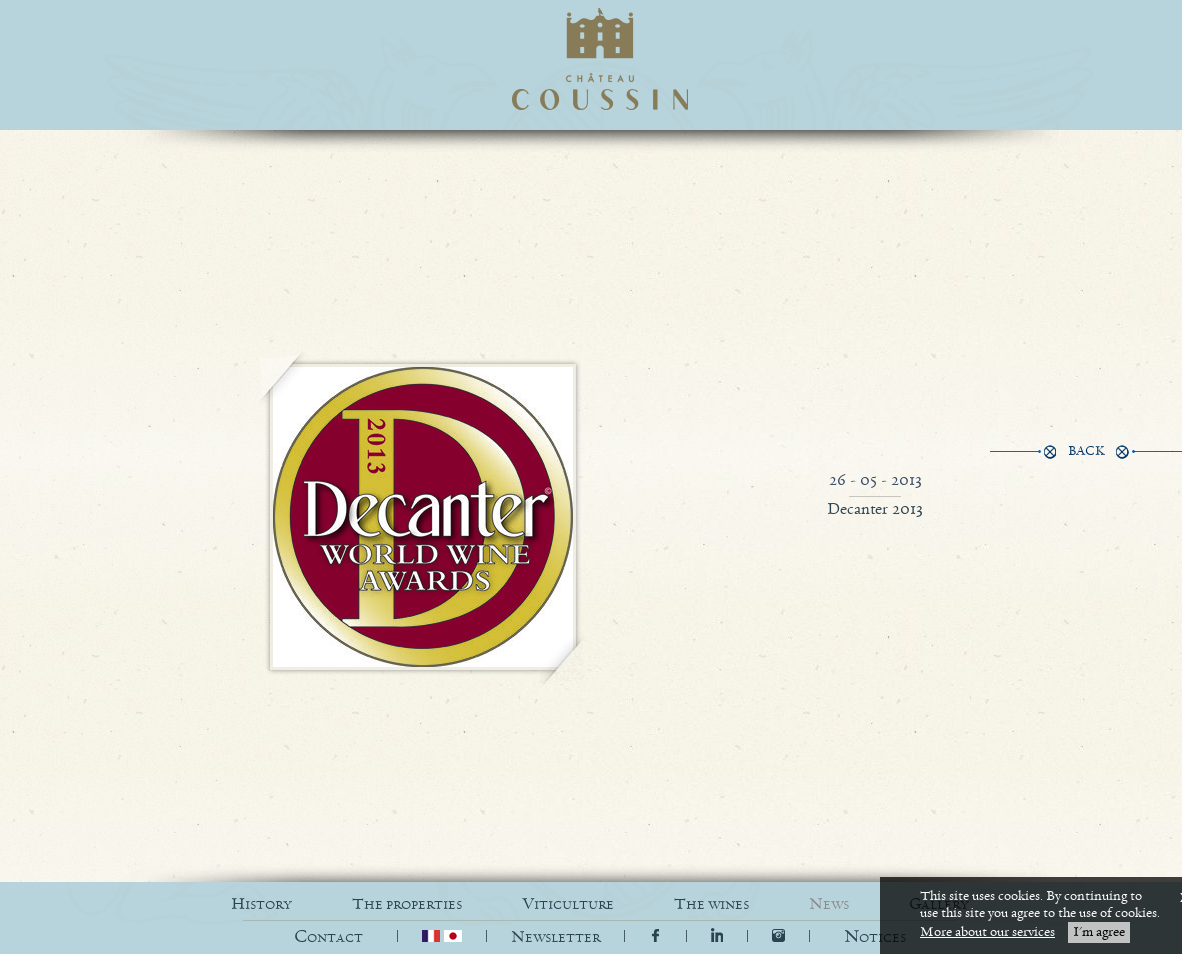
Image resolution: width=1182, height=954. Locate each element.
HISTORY (261, 904)
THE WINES (711, 904)
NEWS (829, 904)
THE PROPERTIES (407, 904)
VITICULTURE (568, 904)
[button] (875, 937)
